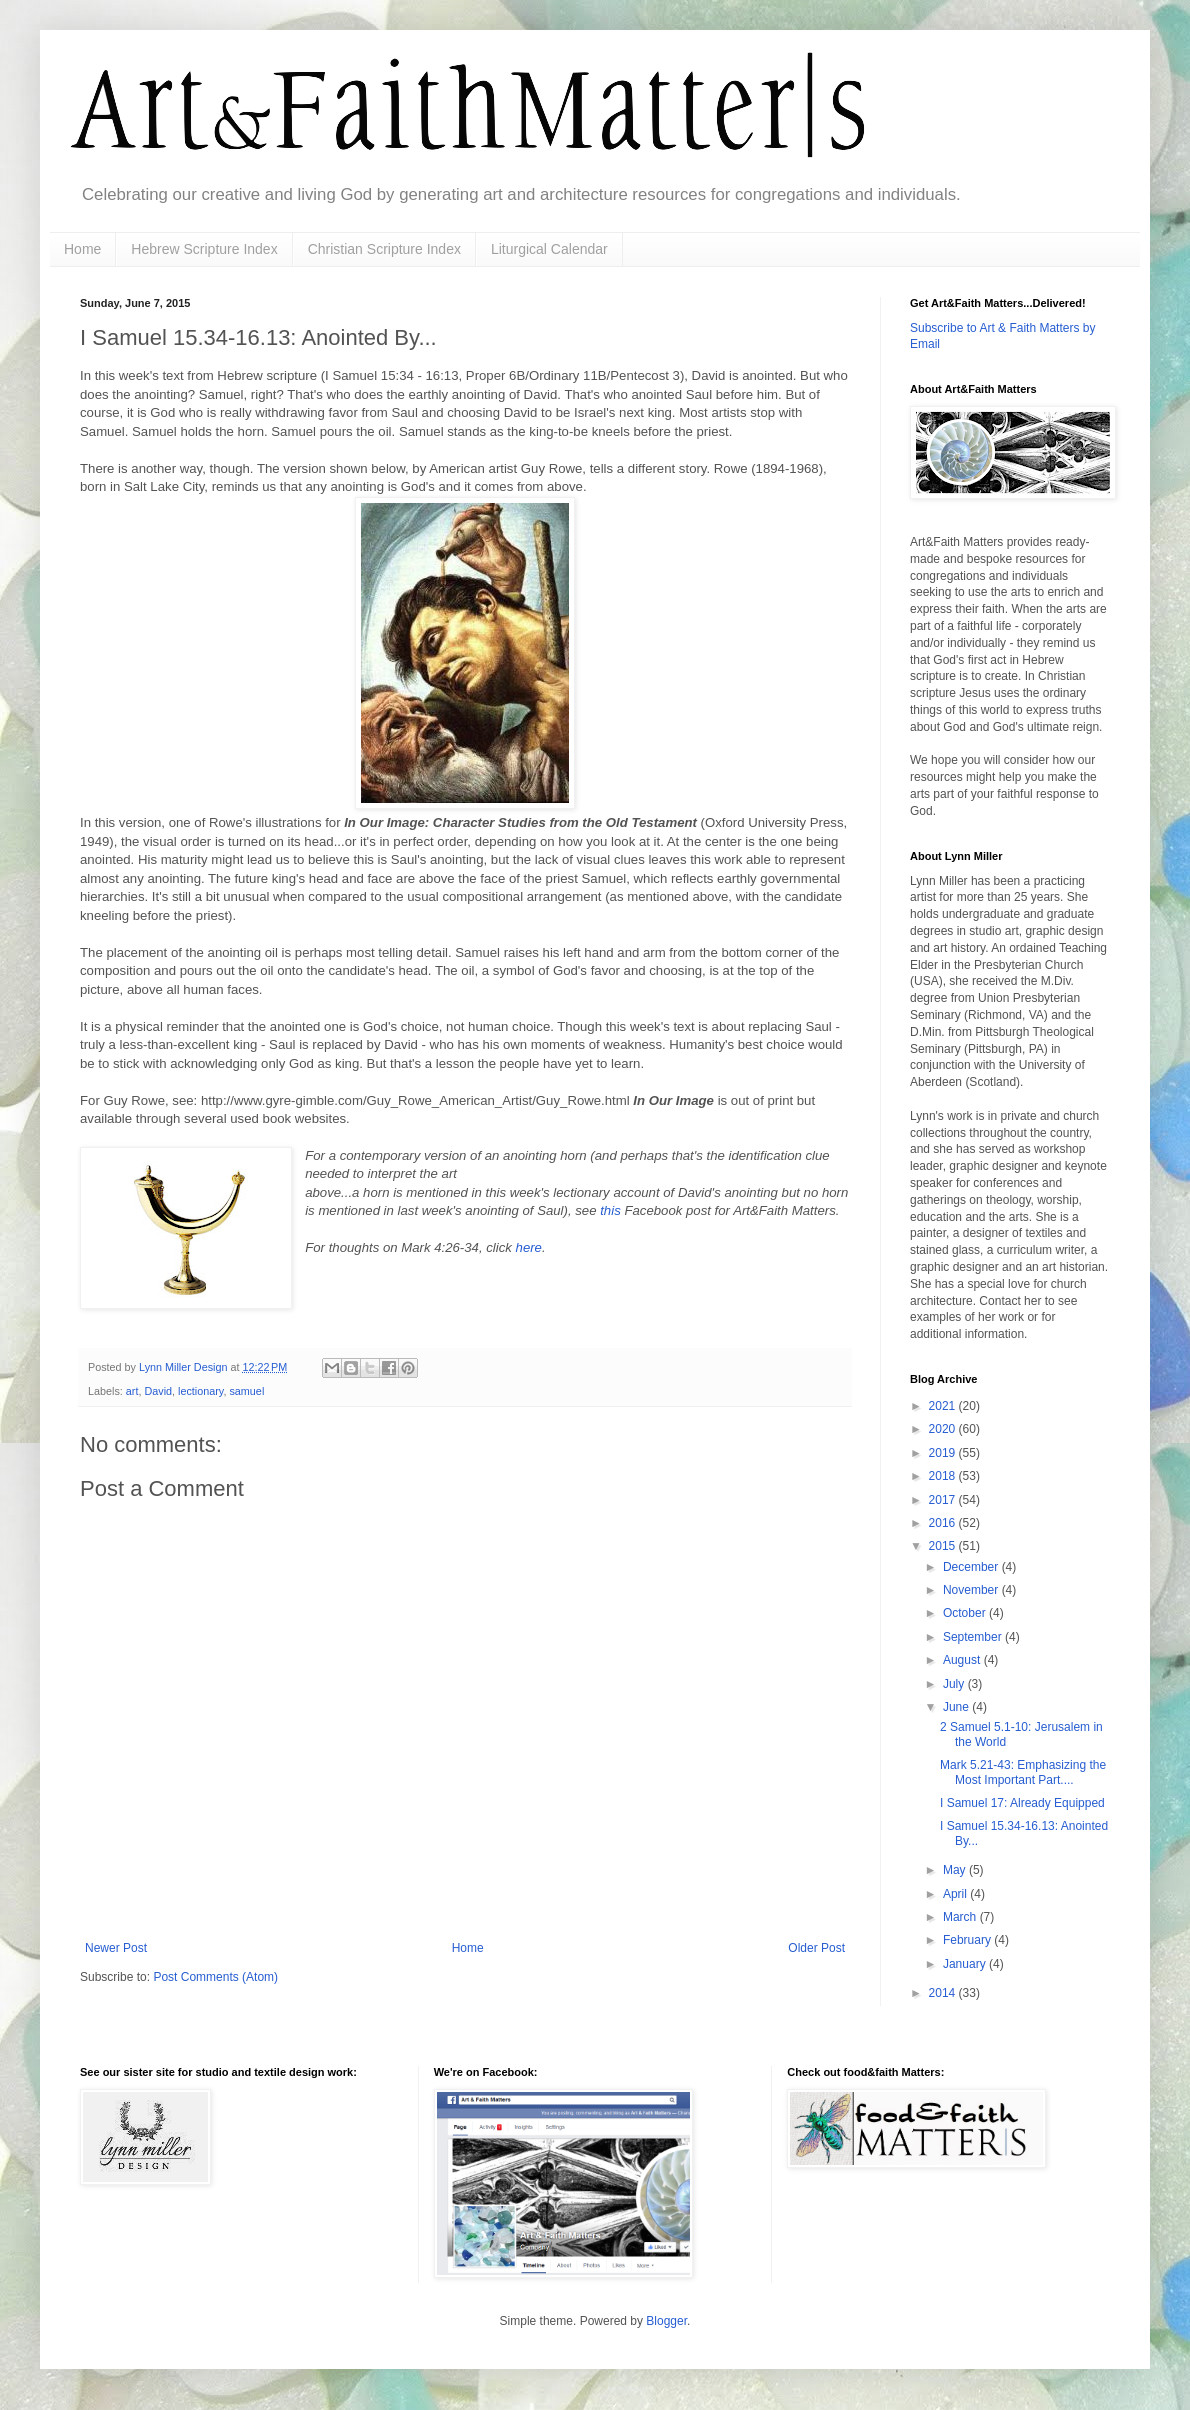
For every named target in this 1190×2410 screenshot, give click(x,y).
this (610, 1210)
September (974, 1637)
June (957, 1707)
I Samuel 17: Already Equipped (1022, 1803)
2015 (944, 1546)
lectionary (200, 1391)
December (972, 1567)
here (529, 1247)
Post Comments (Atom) (215, 1977)
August (963, 1660)
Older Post (816, 1948)
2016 (944, 1523)
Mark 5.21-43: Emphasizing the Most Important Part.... (1023, 1772)
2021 (944, 1406)
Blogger (666, 2321)
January (966, 1964)
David (158, 1391)
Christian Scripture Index (384, 249)
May (956, 1870)
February (968, 1940)
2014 (944, 1993)
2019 (944, 1453)
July (955, 1684)
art (132, 1391)
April (956, 1894)
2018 (944, 1476)
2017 (944, 1500)
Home (82, 249)
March (961, 1917)
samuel (246, 1391)
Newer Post (116, 1948)
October (966, 1613)
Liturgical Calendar (549, 249)
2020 (944, 1429)
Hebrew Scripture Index (204, 249)
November (972, 1590)
